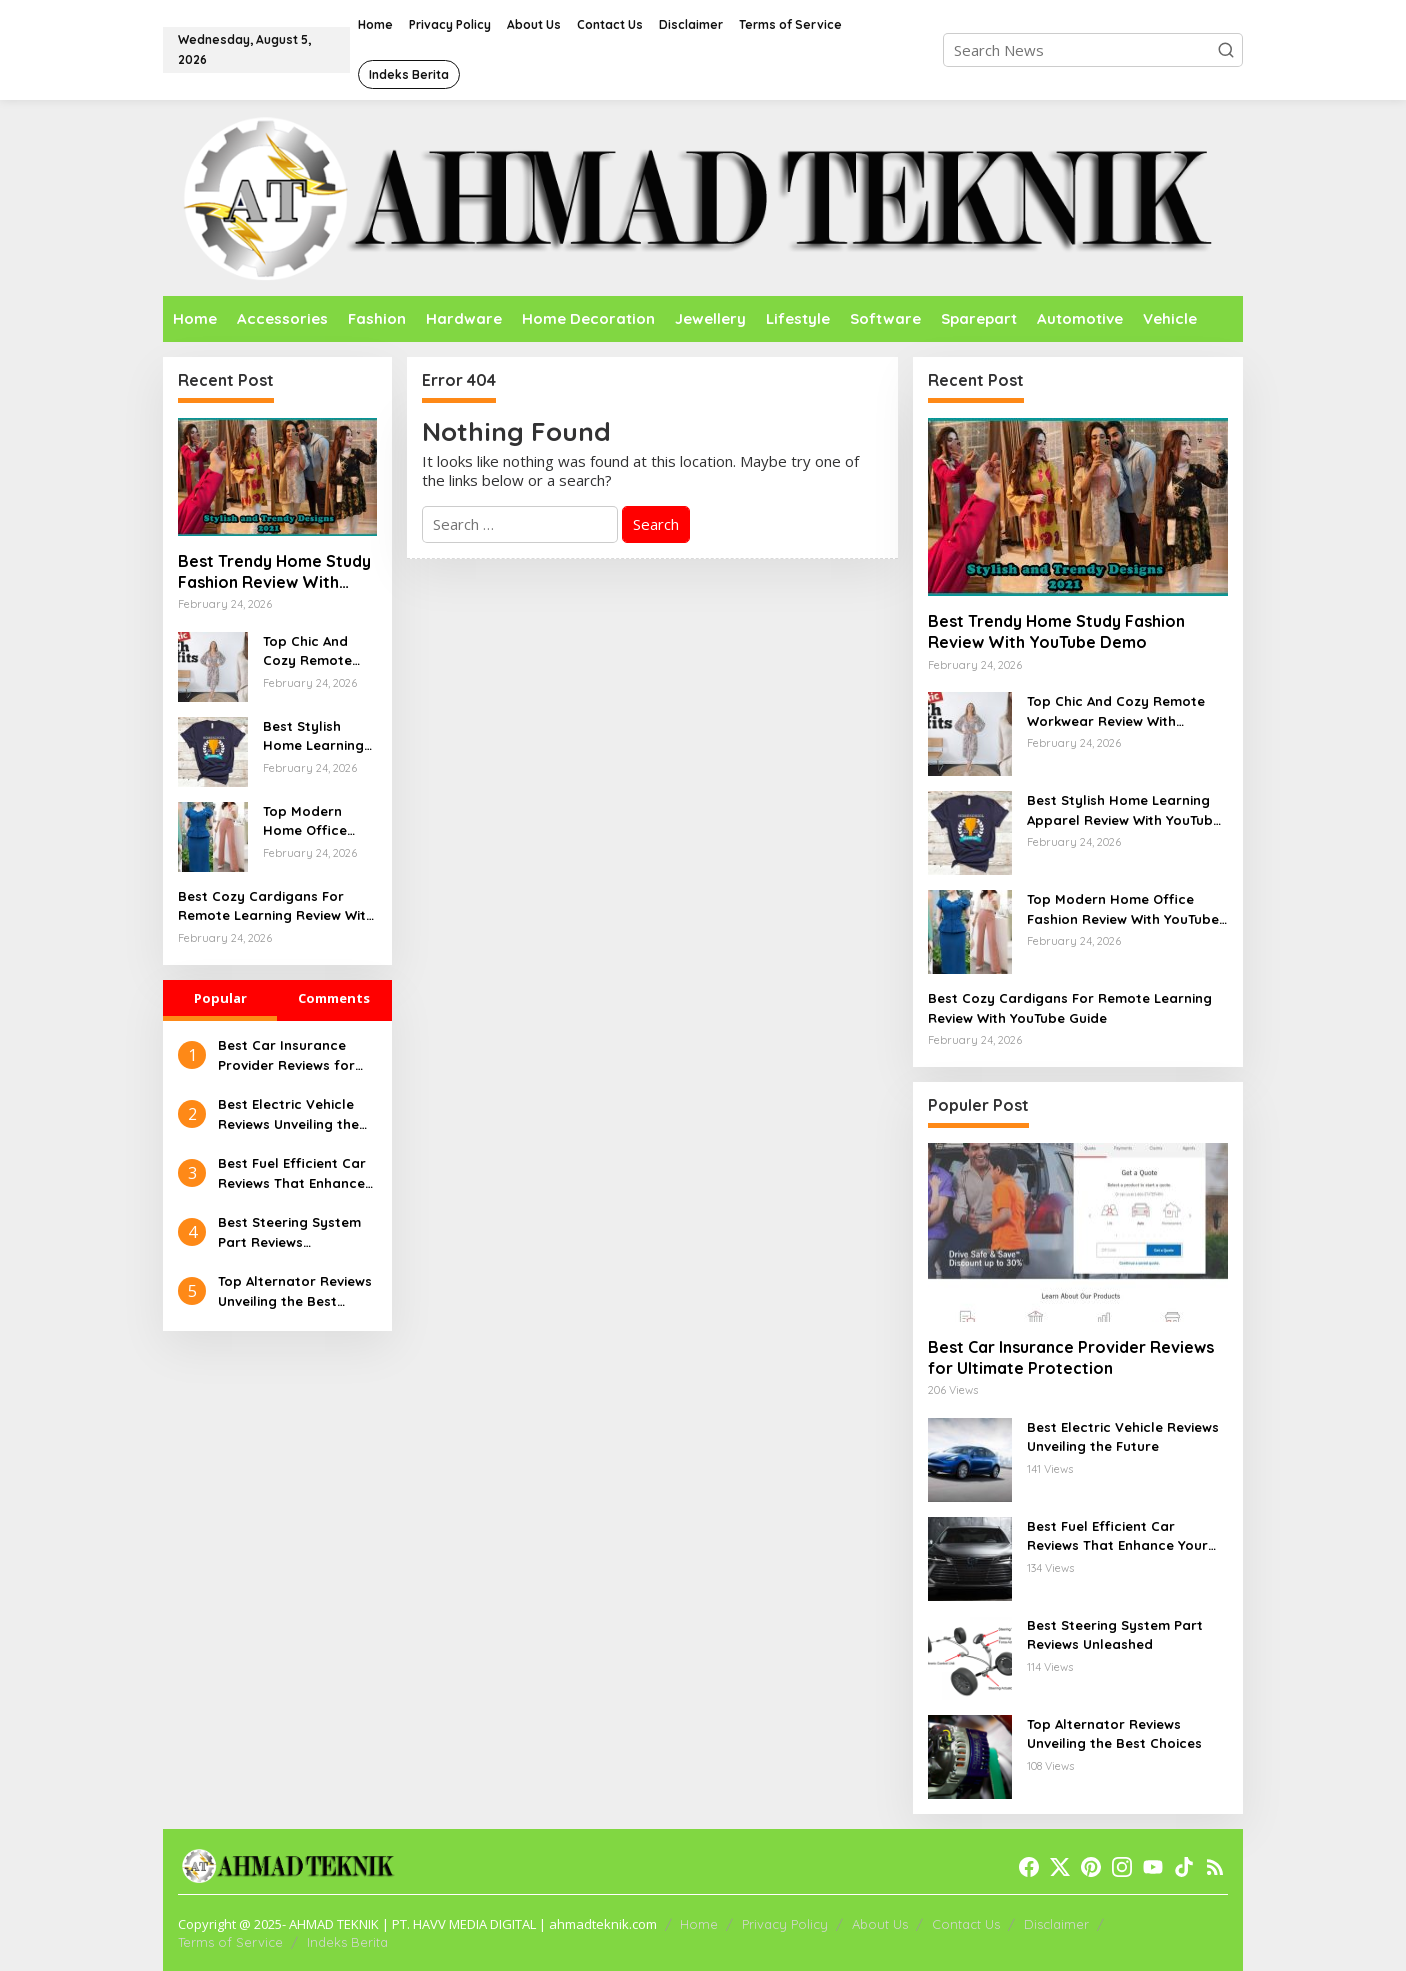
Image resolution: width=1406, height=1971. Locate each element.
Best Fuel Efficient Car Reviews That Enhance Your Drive (292, 1174)
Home (699, 1924)
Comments (334, 998)
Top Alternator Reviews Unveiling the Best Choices (295, 1292)
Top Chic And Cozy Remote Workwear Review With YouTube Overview (307, 652)
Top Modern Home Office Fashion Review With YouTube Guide (313, 822)
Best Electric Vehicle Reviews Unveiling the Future (288, 1115)
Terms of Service (230, 1942)
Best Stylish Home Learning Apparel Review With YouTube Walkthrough (314, 737)
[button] (1226, 50)
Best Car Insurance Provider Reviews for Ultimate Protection (286, 1056)
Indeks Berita (347, 1942)
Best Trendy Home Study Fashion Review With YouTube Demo (274, 572)
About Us (880, 1924)
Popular (220, 998)
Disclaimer (1056, 1924)
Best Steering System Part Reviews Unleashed (289, 1233)
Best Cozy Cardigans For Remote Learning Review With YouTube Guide (276, 907)
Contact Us (966, 1924)
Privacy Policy (785, 1924)
